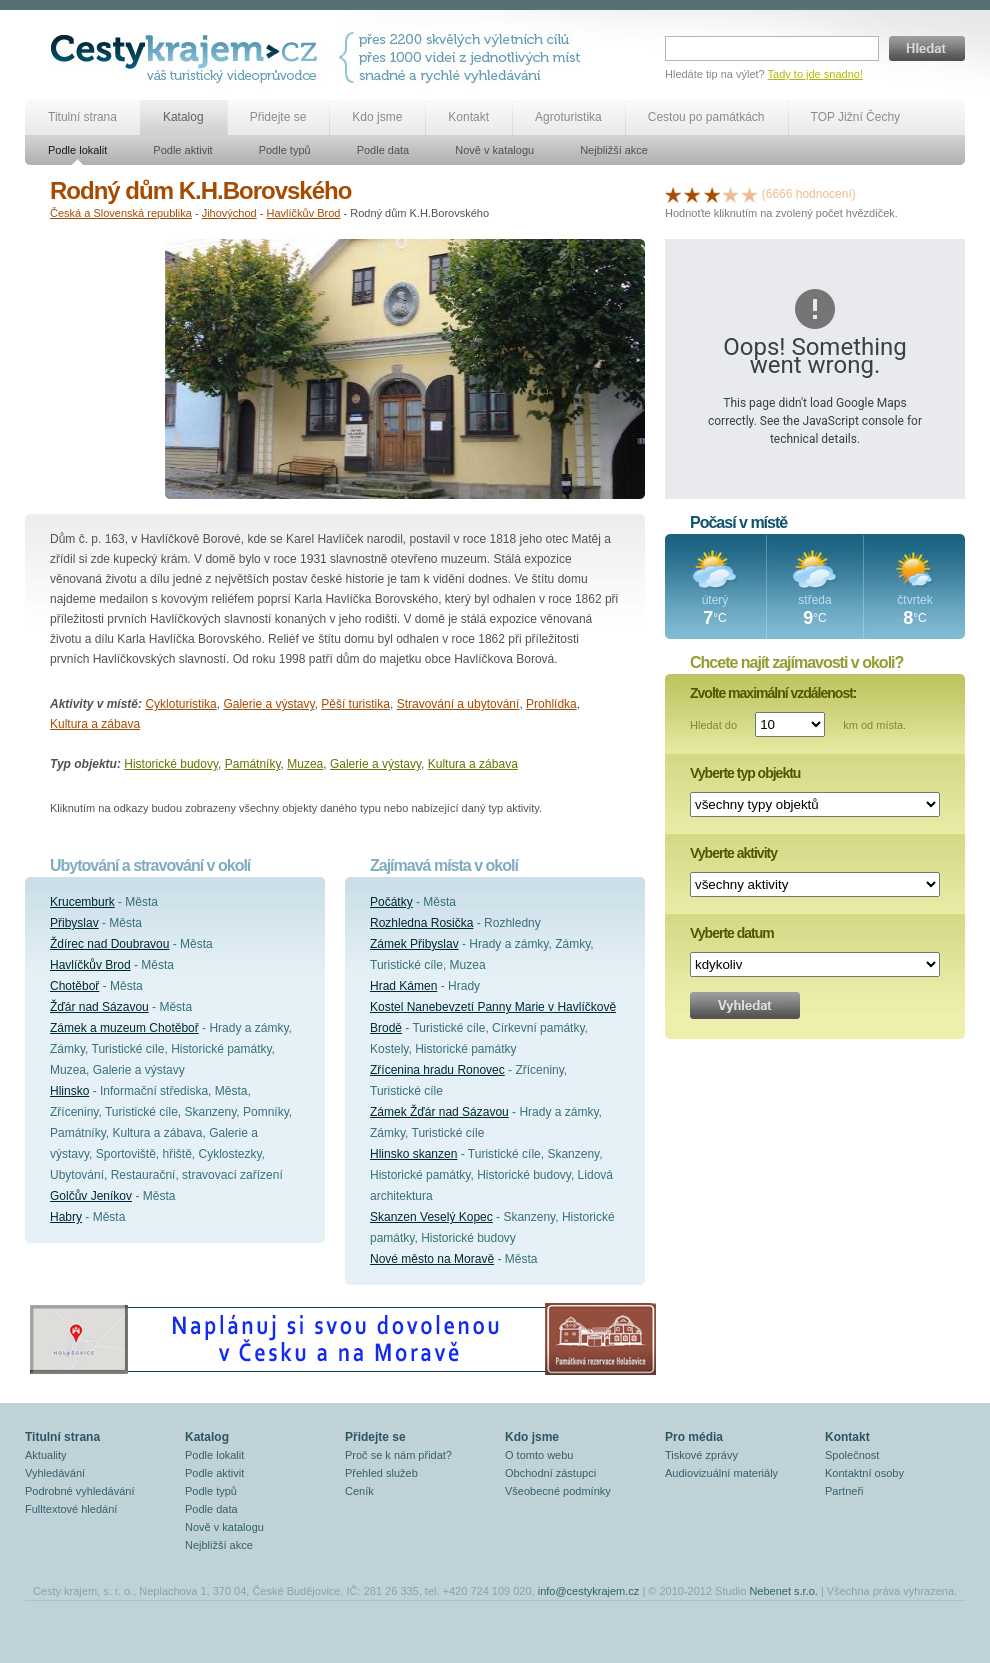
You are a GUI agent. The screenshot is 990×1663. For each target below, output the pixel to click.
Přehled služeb (381, 1473)
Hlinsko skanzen (413, 1154)
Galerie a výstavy (268, 704)
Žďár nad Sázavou (99, 1007)
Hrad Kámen (403, 986)
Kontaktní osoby (864, 1473)
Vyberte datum (732, 933)
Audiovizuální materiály (721, 1473)
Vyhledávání (55, 1473)
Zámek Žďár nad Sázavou (439, 1112)
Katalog (183, 117)
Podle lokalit (77, 150)
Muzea (305, 764)
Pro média (694, 1437)
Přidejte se (278, 117)
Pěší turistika (355, 704)
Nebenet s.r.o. (783, 1591)
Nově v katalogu (494, 150)
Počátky (391, 902)
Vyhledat (745, 1005)
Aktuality (46, 1455)
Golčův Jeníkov (91, 1196)
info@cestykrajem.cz (589, 1591)
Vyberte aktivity (733, 853)
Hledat (927, 48)
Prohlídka (551, 704)
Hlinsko (69, 1091)
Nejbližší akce (614, 150)
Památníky (253, 764)
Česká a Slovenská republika (121, 213)
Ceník (359, 1491)
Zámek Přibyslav (414, 944)
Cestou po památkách (706, 117)
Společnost (852, 1455)
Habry (66, 1217)
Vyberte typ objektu (745, 773)
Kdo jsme (377, 117)
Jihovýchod (229, 213)
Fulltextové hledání (71, 1509)
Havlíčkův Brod (303, 213)
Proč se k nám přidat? (398, 1455)
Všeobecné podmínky (558, 1491)
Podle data (383, 150)
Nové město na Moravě (432, 1259)
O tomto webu (539, 1455)
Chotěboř (74, 986)
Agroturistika (568, 117)
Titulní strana (82, 117)
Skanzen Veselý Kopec (431, 1217)
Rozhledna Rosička (421, 923)
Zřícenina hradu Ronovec (437, 1070)
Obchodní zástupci (550, 1473)
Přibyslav (74, 923)
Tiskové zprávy (701, 1455)
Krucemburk (82, 902)
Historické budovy (171, 764)
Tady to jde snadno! (815, 74)
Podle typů (285, 150)
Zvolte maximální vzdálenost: (773, 693)
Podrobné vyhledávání (79, 1491)
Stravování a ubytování (458, 704)
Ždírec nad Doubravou (109, 944)
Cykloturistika (180, 704)
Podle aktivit (182, 150)
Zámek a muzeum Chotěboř (124, 1028)
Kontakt (468, 117)
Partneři (844, 1491)
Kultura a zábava (95, 724)
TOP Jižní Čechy (856, 117)
